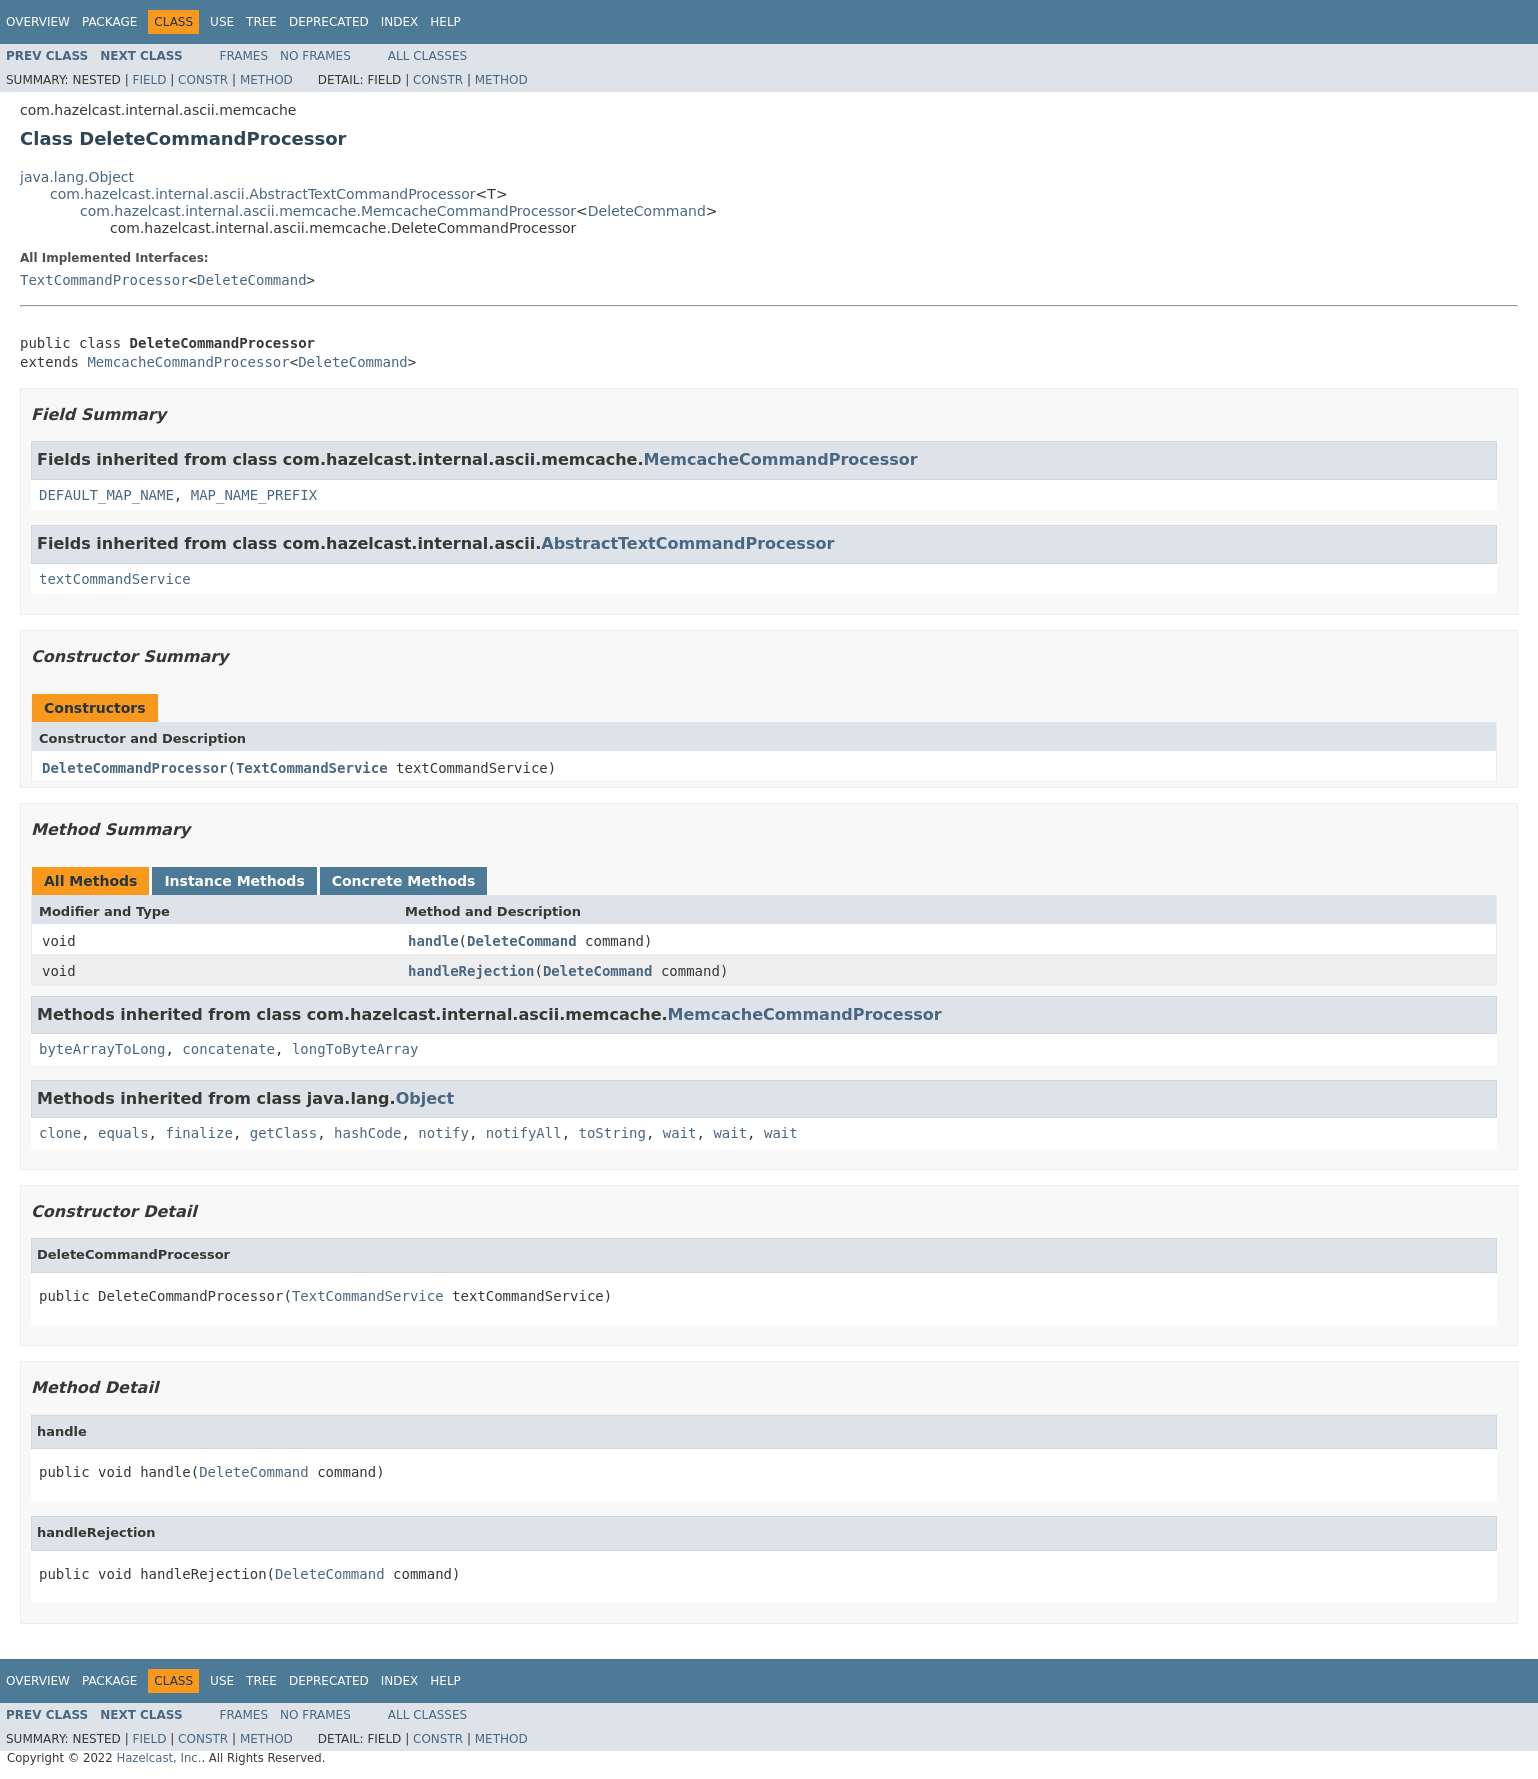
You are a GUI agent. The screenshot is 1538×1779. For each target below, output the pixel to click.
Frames (244, 56)
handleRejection (471, 971)
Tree (261, 22)
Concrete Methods (404, 881)
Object (425, 1098)
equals (123, 1133)
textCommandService (115, 579)
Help (445, 22)
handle (433, 941)
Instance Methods (234, 881)
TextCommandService (312, 768)
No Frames (315, 56)
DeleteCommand (647, 211)
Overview (38, 22)
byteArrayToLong (102, 1049)
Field (149, 80)
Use (222, 22)
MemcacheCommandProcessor (188, 362)
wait (680, 1133)
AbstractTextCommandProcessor (687, 543)
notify (443, 1133)
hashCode (367, 1133)
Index (400, 22)
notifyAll (524, 1133)
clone (60, 1133)
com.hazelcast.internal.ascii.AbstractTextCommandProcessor (263, 194)
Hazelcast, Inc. (158, 1758)
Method (266, 80)
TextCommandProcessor (104, 280)
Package (109, 22)
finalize (198, 1133)
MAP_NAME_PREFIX (254, 495)
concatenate (228, 1049)
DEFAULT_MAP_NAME (106, 495)
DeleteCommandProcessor (134, 768)
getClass (283, 1133)
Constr (203, 80)
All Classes (427, 56)
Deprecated (329, 22)
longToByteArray (355, 1049)
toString (612, 1133)
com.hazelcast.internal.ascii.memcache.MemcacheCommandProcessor (328, 211)
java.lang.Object (77, 177)
